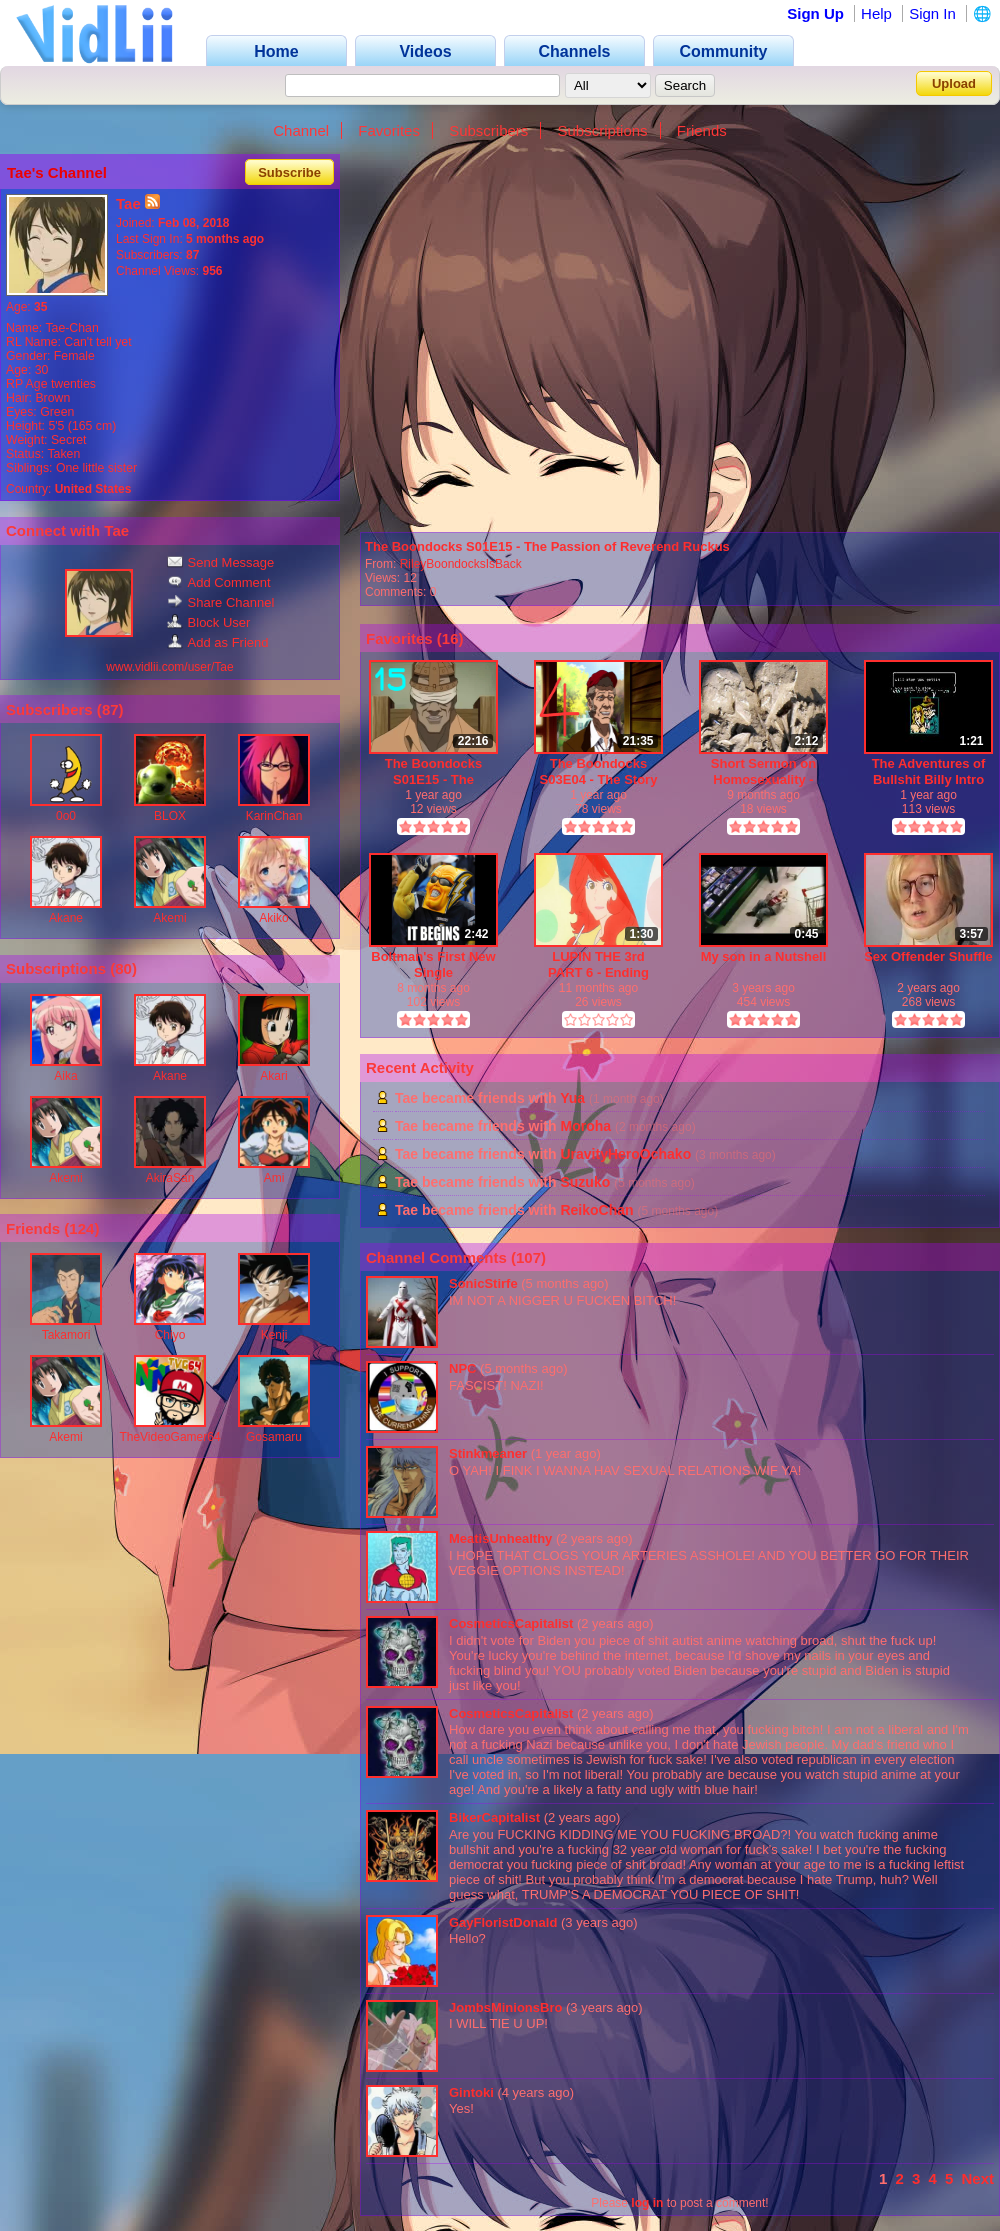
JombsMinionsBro (505, 2007)
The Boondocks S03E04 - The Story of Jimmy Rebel (599, 771)
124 (81, 1228)
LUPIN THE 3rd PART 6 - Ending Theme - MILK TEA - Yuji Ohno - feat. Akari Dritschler (598, 964)
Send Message (221, 562)
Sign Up (815, 13)
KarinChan (274, 816)
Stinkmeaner (488, 1453)
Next (977, 2178)
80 (123, 968)
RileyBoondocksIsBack (461, 564)
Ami (274, 1178)
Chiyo (170, 1335)
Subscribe (289, 172)
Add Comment (219, 582)
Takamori (66, 1335)
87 (110, 709)
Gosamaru (274, 1437)
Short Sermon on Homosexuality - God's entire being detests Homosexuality (764, 771)
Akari (273, 1076)
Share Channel (221, 602)
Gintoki (471, 2092)
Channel (301, 130)
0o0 (66, 816)
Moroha (585, 1126)
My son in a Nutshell (764, 956)
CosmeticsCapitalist (511, 1623)
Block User (209, 622)
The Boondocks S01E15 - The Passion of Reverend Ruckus (547, 546)
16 (450, 638)
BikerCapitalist (494, 1817)
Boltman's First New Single (433, 964)
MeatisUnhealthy (500, 1538)
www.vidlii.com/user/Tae (169, 667)
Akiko (273, 918)
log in (647, 2203)
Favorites (389, 130)
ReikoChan (596, 1210)
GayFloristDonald (503, 1922)
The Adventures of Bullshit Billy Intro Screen (929, 771)
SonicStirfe (483, 1283)
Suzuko (585, 1182)
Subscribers (488, 130)
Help (876, 13)
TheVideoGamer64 (169, 1437)
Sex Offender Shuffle (928, 956)
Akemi (169, 918)
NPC (462, 1368)
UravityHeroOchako (625, 1154)
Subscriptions (603, 130)
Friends (702, 130)
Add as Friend (218, 642)
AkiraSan (170, 1178)
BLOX (170, 816)
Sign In (932, 13)
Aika (65, 1076)
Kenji (274, 1335)
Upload (954, 83)
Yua (572, 1098)
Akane (66, 918)
